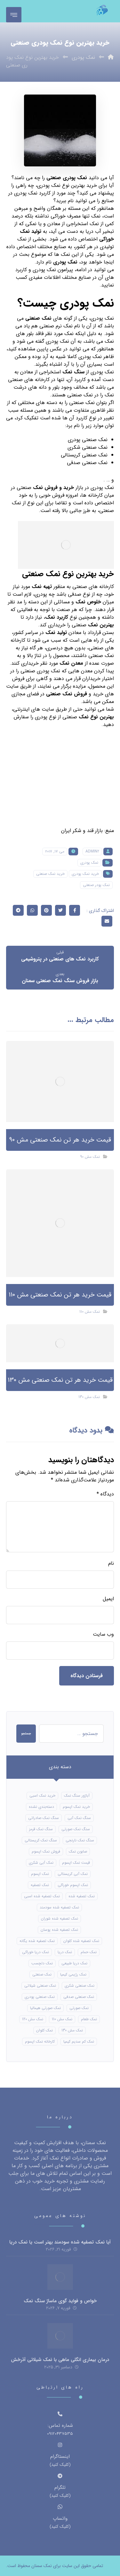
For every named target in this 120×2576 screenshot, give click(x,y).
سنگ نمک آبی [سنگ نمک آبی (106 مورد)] (79, 1818)
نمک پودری (89, 863)
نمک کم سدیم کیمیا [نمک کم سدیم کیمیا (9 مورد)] (78, 2041)
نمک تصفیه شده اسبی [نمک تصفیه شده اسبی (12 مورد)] (42, 1896)
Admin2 (92, 851)
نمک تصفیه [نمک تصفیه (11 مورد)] (40, 1885)
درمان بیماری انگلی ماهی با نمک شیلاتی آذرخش (60, 2360)
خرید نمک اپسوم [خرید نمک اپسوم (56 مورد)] (76, 1807)
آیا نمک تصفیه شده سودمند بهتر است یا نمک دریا (60, 2242)
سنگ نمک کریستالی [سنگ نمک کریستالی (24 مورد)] (41, 1840)
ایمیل (108, 1599)
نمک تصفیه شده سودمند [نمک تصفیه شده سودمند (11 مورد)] (59, 1907)
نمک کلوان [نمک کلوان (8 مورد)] (44, 2030)
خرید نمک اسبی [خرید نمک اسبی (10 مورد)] (42, 1795)
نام (111, 1563)
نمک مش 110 (89, 1312)
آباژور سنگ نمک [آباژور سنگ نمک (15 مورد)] (77, 1795)
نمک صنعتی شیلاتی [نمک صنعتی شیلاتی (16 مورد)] (40, 1986)
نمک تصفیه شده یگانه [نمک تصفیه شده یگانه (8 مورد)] (37, 1941)
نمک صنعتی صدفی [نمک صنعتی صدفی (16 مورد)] (78, 1997)
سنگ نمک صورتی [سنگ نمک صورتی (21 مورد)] (75, 1829)
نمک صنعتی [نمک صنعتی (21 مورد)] (42, 1974)
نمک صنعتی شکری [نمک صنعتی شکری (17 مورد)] (79, 1986)
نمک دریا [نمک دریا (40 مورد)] (65, 1952)
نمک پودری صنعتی (67, 178)
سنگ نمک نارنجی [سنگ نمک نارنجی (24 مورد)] (80, 1840)
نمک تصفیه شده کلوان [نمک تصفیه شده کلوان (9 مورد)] (81, 1941)
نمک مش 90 (90, 1157)
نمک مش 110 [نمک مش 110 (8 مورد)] (62, 2019)
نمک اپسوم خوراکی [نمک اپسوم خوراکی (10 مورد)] (73, 1885)
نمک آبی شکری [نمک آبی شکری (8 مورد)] (41, 1863)
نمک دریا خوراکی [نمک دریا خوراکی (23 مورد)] (35, 1952)
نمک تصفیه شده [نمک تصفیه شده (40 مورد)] (81, 1896)
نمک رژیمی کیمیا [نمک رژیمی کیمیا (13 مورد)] (73, 1974)
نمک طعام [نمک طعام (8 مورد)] (89, 2019)
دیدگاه (105, 1494)
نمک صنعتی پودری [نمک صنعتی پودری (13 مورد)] (40, 1997)
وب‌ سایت (103, 1634)
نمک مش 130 (89, 1397)
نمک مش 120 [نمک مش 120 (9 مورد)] (32, 2019)
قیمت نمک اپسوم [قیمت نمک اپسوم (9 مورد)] (76, 1863)
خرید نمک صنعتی (50, 874)
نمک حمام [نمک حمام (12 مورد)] (89, 1952)
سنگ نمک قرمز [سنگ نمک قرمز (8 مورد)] (41, 1829)
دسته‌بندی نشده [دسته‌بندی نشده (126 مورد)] (41, 1807)
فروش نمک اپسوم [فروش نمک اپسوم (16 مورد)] (46, 1851)
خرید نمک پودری (85, 874)
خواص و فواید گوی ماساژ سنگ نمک (60, 2301)
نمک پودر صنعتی (96, 885)
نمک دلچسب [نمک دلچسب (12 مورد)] (42, 1963)
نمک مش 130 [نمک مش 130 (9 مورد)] (72, 2030)
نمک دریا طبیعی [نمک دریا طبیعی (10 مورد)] (74, 1963)
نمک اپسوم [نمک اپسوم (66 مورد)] (40, 1874)
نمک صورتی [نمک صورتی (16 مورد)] (79, 2008)
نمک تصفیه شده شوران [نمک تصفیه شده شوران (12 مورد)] (59, 1918)
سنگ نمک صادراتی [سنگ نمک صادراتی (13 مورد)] (43, 1818)
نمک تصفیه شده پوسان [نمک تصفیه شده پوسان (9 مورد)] (59, 1930)
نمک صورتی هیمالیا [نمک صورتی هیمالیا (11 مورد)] (45, 2008)
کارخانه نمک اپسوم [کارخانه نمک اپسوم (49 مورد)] (40, 2041)
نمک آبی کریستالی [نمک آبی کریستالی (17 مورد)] (73, 1874)
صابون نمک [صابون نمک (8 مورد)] (78, 1851)
